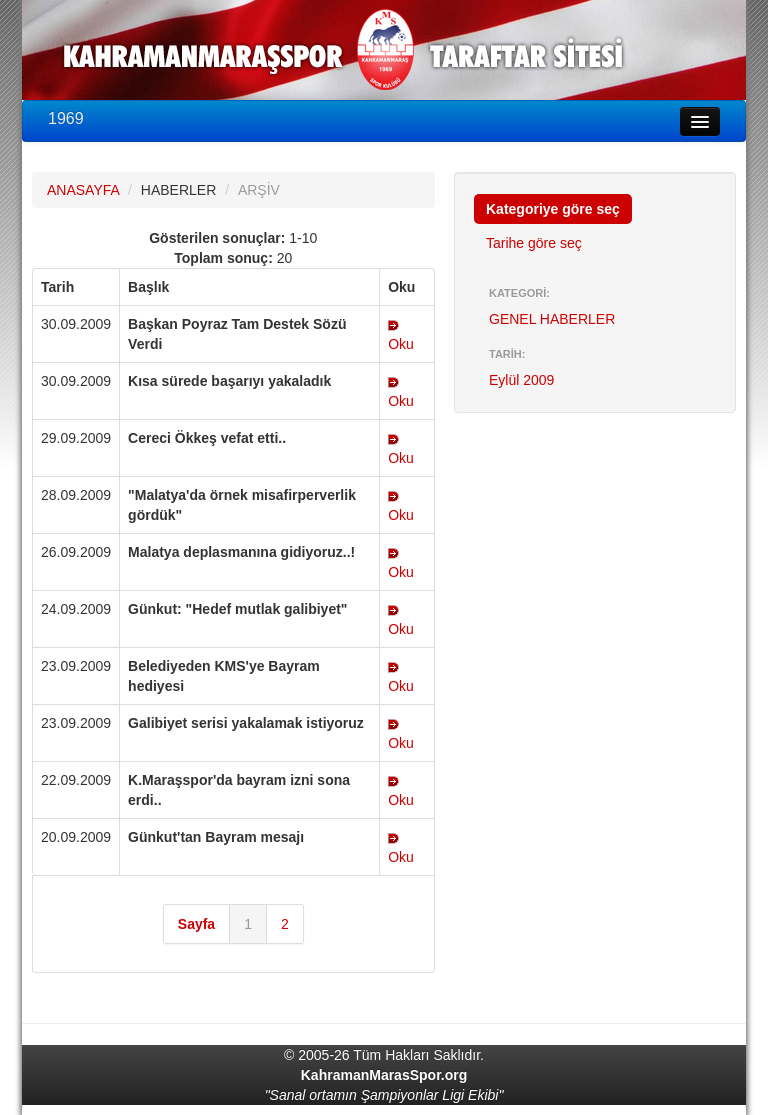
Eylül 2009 (521, 380)
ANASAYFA (83, 190)
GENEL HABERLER (552, 319)
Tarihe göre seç (534, 243)
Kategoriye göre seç (553, 209)
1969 (66, 118)
